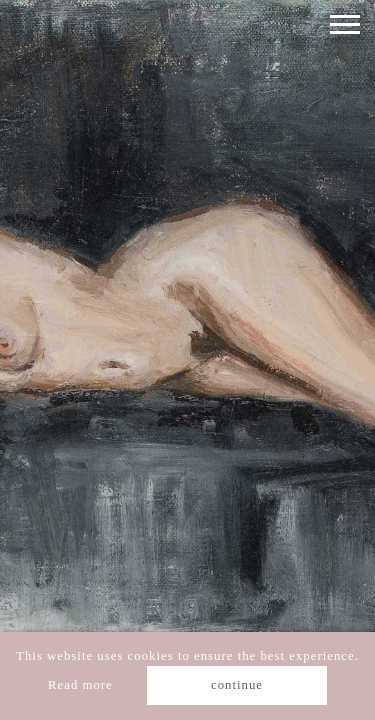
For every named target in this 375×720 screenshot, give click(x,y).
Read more (80, 685)
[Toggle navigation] (345, 24)
